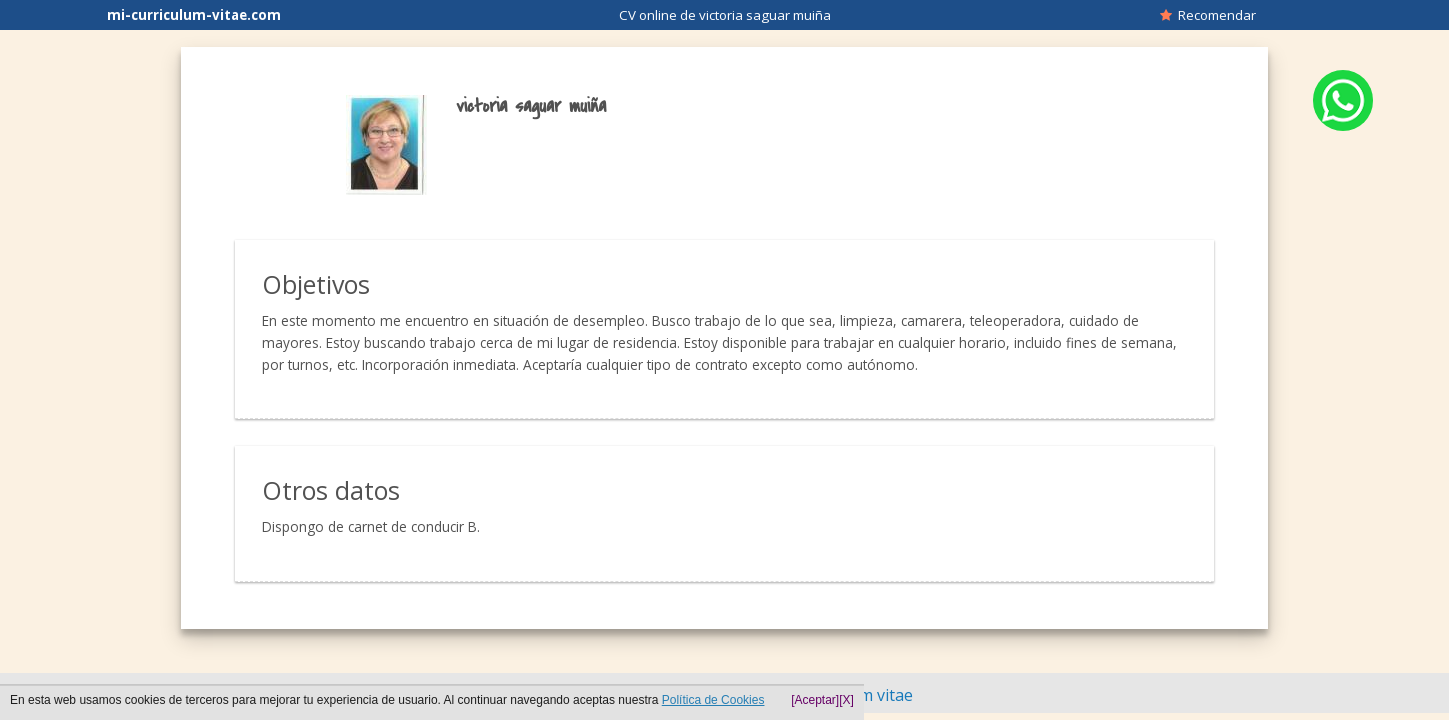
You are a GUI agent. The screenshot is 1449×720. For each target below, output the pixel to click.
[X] (846, 700)
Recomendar (1208, 15)
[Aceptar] (815, 700)
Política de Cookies (713, 700)
